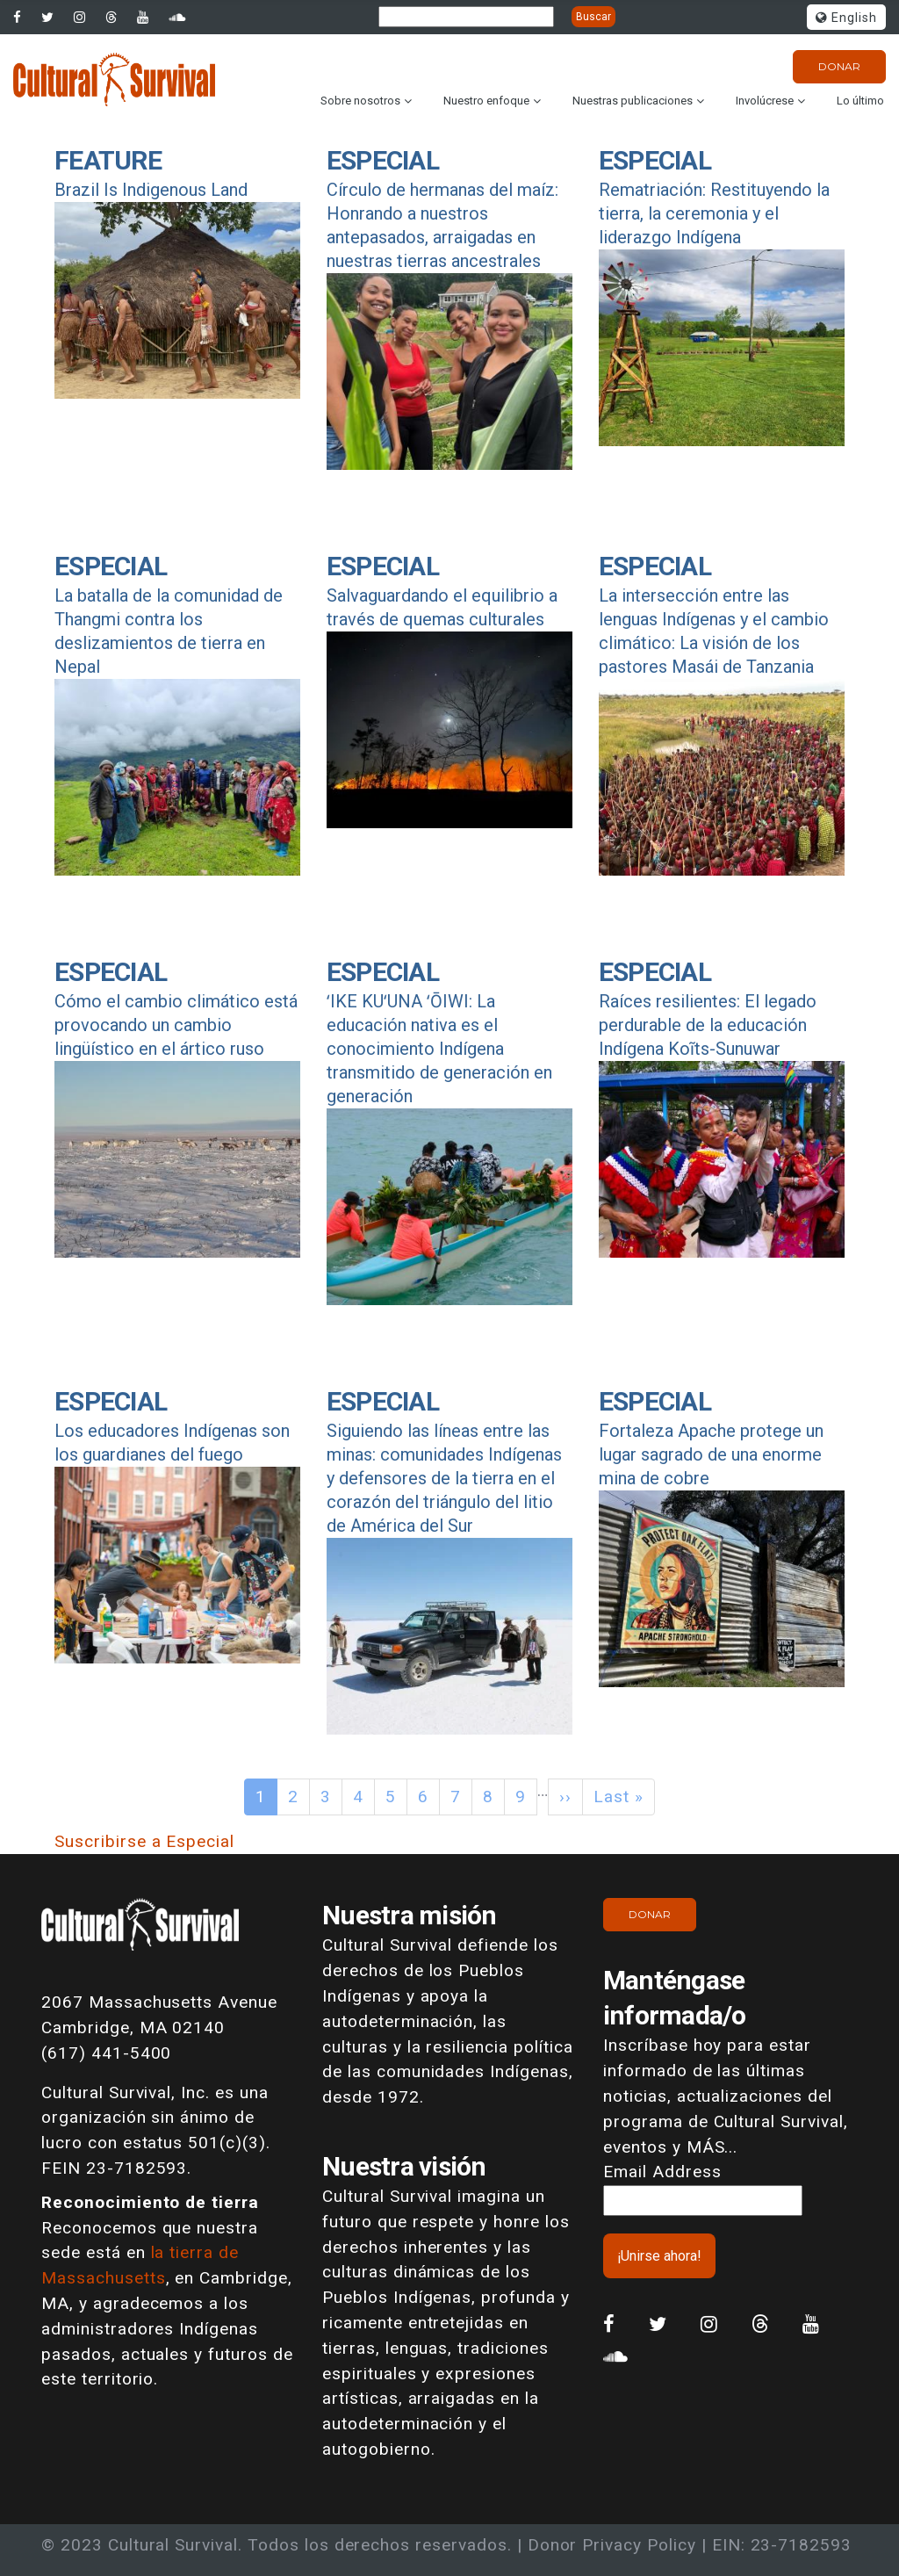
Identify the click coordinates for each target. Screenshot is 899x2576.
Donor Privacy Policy (612, 2545)
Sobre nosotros (360, 100)
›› (565, 1796)
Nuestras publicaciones (632, 100)
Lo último (860, 100)
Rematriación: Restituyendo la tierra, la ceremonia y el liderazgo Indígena (714, 213)
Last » (618, 1796)
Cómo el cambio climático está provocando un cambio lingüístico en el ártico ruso (176, 1025)
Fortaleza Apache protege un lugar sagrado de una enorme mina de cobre (711, 1454)
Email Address (662, 2171)
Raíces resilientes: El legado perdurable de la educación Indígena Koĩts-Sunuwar (707, 1025)
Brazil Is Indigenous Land (151, 189)
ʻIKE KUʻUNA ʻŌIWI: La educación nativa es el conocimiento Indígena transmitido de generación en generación (439, 1049)
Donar (839, 66)
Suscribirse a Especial (144, 1841)
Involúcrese (765, 100)
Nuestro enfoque (486, 100)
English (846, 18)
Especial (383, 160)
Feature (108, 160)
